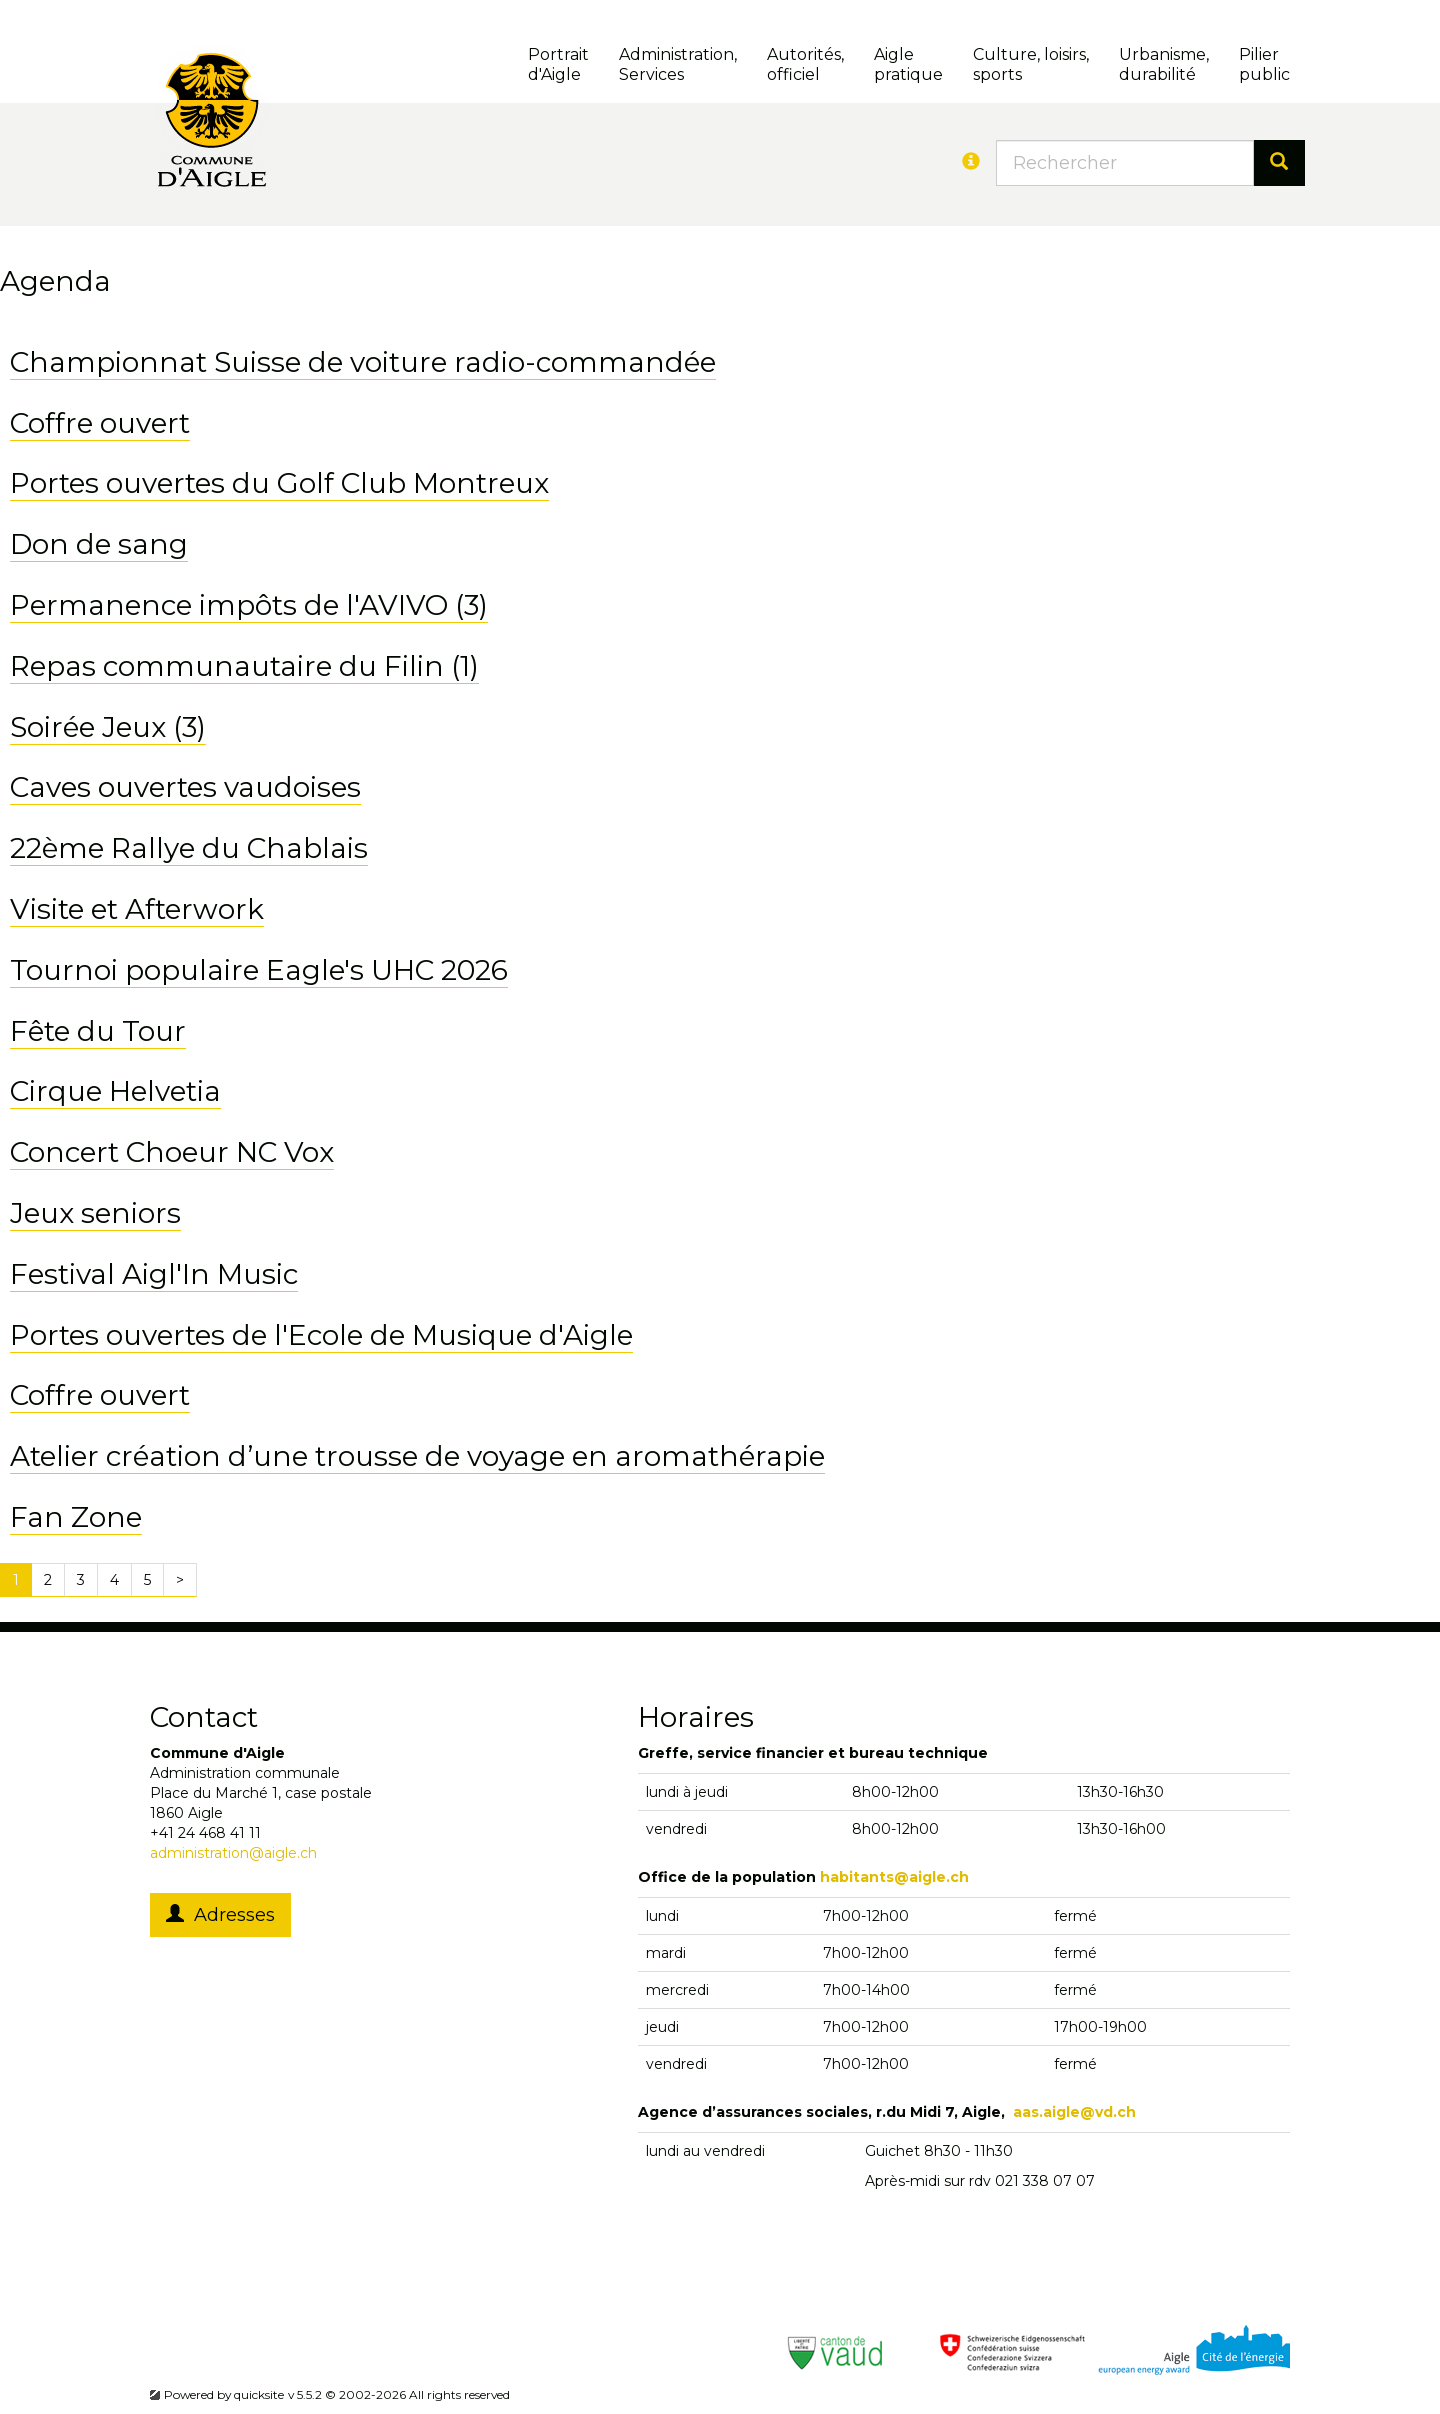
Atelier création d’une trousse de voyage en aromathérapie (417, 1456)
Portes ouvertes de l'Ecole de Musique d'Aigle (321, 1335)
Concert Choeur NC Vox (172, 1152)
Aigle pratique (908, 64)
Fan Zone (76, 1517)
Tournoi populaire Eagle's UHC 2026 (259, 970)
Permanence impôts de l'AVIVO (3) (249, 605)
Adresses (220, 1915)
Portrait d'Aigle (558, 64)
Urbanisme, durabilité (1164, 64)
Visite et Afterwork (137, 909)
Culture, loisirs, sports (1031, 64)
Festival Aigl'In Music (154, 1274)
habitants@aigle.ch (894, 1877)
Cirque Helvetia (115, 1091)
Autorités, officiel (805, 64)
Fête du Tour (98, 1031)
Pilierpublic (1264, 64)
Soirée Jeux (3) (108, 727)
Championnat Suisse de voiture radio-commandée (363, 362)
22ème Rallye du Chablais (189, 848)
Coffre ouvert (100, 423)
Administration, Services (678, 64)
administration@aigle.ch (233, 1853)
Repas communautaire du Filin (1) (244, 666)
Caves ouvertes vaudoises (185, 787)
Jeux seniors (95, 1213)
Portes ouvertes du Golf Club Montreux (279, 483)
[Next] (180, 1580)
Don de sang (99, 544)
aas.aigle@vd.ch (1074, 2112)
